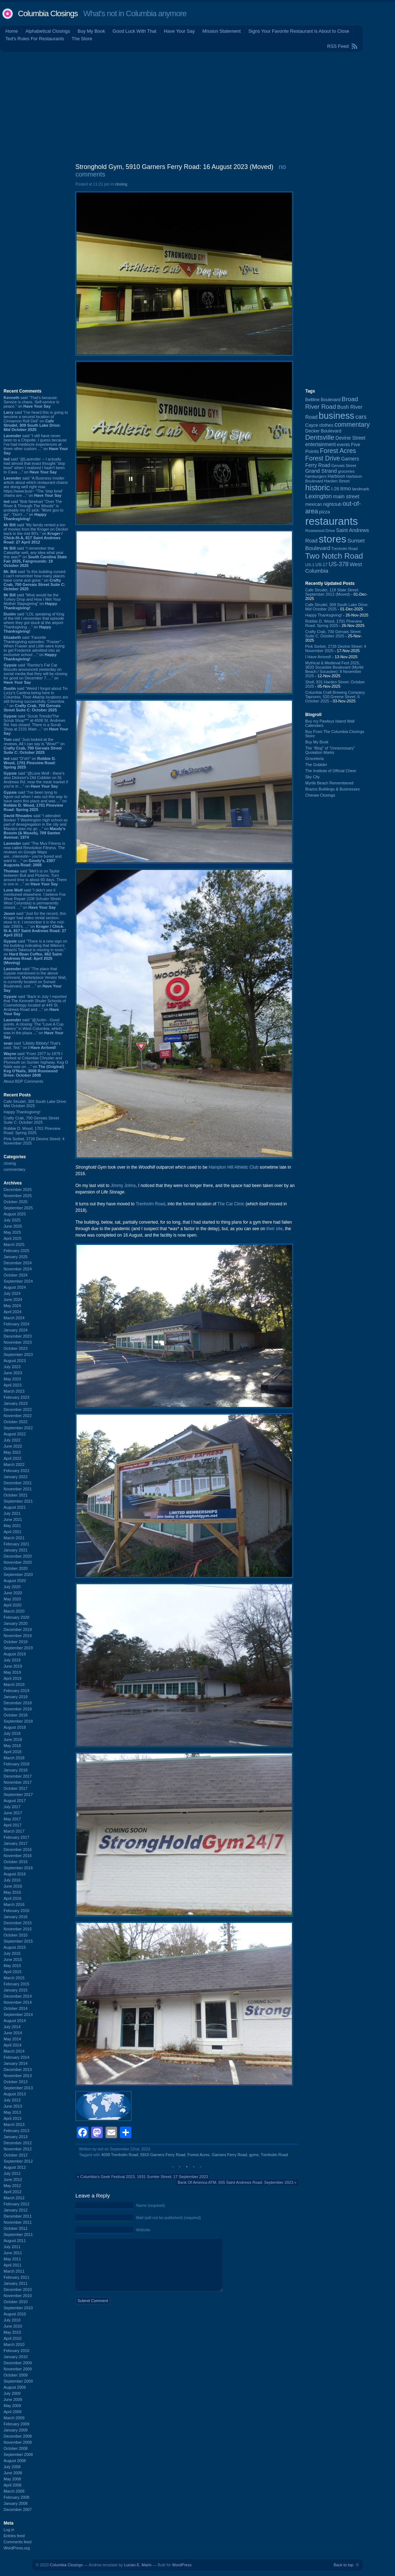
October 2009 (16, 2375)
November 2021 (18, 1489)
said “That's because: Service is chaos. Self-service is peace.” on (31, 401)
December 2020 (18, 1556)
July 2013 (12, 2100)
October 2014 (16, 2008)
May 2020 (12, 1599)
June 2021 (13, 1519)
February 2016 (16, 1910)
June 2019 (13, 1666)
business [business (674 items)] (336, 416)
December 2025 (18, 1189)
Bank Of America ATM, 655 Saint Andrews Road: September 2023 (235, 2182)
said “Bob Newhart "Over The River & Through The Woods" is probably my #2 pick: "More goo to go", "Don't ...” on (34, 510)
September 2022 (18, 1428)
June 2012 (13, 2179)
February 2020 (16, 1617)
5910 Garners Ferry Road (162, 2155)
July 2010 (12, 2320)
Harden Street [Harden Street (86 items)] (336, 481)
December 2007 (18, 2509)
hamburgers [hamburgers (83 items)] (315, 476)
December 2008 (18, 2436)
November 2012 (18, 2149)
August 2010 (15, 2314)
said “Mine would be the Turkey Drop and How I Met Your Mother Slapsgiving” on (32, 601)
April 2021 (13, 1532)
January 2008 (16, 2503)
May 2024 (12, 1305)
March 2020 (14, 1611)
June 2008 (13, 2473)
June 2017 (13, 1813)
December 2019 (18, 1629)
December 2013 (18, 2069)
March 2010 (14, 2344)
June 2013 (13, 2106)
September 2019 (18, 1648)
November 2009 (18, 2369)
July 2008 (12, 2467)
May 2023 (12, 1379)
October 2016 (16, 1862)
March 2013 (14, 2124)
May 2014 (12, 2039)
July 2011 (12, 2247)
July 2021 (12, 1513)
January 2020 (16, 1623)
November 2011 (18, 2222)
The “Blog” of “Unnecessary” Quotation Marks (330, 750)
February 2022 (16, 1470)
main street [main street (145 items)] (346, 496)
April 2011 (13, 2265)
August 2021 (15, 1507)
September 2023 (18, 1354)
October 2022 (16, 1422)
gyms (254, 2155)
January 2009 (16, 2430)
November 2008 (18, 2442)
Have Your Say (179, 31)
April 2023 (13, 1385)
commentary (14, 1169)
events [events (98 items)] (343, 444)
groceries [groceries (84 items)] (346, 471)
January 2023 (16, 1403)
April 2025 (13, 1238)
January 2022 (16, 1477)
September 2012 (18, 2161)
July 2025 (12, 1220)
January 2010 (16, 2357)
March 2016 (14, 1904)
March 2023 (14, 1391)
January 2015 (16, 1990)
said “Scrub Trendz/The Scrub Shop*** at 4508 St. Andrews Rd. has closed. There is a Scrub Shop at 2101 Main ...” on (36, 724)
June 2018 (13, 1739)
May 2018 (12, 1745)
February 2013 (16, 2130)
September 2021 (18, 1501)
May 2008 (12, 2479)
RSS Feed (338, 46)
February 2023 (16, 1397)
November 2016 (18, 1855)
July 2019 (12, 1660)
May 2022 (12, 1452)
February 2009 (16, 2424)
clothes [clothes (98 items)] (326, 425)
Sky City (312, 777)
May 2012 (12, 2185)
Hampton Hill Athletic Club (234, 1167)
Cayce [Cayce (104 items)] (311, 425)
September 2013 (18, 2088)
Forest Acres (198, 2155)
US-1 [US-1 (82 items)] (309, 565)
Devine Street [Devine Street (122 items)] (350, 438)
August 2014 (15, 2020)
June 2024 (13, 1299)
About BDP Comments (23, 1081)
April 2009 (13, 2412)
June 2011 (13, 2253)
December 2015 (18, 1923)
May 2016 (12, 1892)
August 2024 (15, 1287)
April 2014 (13, 2045)
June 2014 (13, 2033)
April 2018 (13, 1752)
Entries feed (14, 2536)
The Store (82, 38)
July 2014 (12, 2027)
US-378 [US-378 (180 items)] (338, 564)
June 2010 (13, 2326)
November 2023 (18, 1342)
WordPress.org (17, 2548)
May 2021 (12, 1525)
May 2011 (12, 2259)
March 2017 (14, 1831)
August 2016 (15, 1874)
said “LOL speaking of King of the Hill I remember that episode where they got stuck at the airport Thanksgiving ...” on (34, 622)
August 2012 (15, 2167)
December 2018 (18, 1703)
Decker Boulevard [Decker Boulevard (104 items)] (323, 431)
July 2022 (12, 1440)
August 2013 (15, 2094)
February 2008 (16, 2497)
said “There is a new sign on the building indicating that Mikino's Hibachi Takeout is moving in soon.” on (35, 952)
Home (11, 31)
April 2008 (13, 2485)
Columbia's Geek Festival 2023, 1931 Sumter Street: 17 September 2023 (144, 2176)
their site (274, 1228)
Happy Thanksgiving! (22, 1112)
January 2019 (16, 1697)
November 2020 (18, 1562)
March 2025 (14, 1244)
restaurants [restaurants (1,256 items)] (331, 521)
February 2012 (16, 2204)
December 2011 (18, 2216)
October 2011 (16, 2228)
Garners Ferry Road (229, 2155)
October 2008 (16, 2448)
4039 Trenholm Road (119, 2155)
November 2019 (18, 1635)
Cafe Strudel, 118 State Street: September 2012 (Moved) (332, 592)
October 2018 (16, 1715)
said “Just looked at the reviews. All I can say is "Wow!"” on (34, 746)
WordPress (181, 2565)
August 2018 (15, 1727)
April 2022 (13, 1458)
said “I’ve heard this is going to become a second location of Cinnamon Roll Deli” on (36, 421)
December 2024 (18, 1263)
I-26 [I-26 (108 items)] (335, 488)
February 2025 (16, 1250)
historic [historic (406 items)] (317, 487)
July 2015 (12, 1953)
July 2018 (12, 1733)
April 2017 (13, 1825)
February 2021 (16, 1544)
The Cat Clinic (230, 1203)
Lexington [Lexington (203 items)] (318, 496)
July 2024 (12, 1293)
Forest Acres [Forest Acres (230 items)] (338, 450)
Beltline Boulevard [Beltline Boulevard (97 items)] (322, 399)
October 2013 (16, 2082)
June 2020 (13, 1593)
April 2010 (13, 2338)
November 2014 (18, 2002)
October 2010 (16, 2302)
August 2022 (15, 1434)
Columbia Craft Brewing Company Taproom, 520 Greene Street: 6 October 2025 (335, 696)
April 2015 (13, 1972)
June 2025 (13, 1226)
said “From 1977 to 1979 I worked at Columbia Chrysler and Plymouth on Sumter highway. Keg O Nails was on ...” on (36, 1064)
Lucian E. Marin (137, 2565)
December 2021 (18, 1483)
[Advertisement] (197, 105)
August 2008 (15, 2460)
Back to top (343, 2565)
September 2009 (18, 2381)
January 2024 (16, 1330)
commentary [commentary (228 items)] (352, 424)
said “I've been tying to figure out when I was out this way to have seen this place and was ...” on (35, 801)
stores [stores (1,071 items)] (332, 539)
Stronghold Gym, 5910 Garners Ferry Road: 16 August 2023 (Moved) (174, 166)
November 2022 (18, 1415)
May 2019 (12, 1672)
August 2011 (15, 2240)
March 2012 (14, 2198)
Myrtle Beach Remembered (329, 783)
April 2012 (13, 2192)
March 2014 (14, 2051)
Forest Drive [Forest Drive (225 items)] (322, 458)
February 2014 (16, 2057)
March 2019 (14, 1684)
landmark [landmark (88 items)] (360, 489)
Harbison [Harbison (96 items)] (336, 476)
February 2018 (16, 1764)
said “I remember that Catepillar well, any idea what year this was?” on (35, 557)
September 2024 (18, 1281)
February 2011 (16, 2277)
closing (10, 1163)
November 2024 (18, 1269)
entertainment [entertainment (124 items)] (320, 444)
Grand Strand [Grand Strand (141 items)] (321, 471)
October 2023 (16, 1348)
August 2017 (15, 1800)
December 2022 (18, 1409)
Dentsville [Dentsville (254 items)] (319, 437)
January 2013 (16, 2137)
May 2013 (12, 2112)
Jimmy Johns (123, 1185)
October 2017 (16, 1788)
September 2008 (18, 2454)
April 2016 (13, 1898)
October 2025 (16, 1202)
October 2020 (16, 1568)
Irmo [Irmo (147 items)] (345, 488)
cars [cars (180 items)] (361, 416)
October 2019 (16, 1642)
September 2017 (18, 1794)
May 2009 (12, 2405)
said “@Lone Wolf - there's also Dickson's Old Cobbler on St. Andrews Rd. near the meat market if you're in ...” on (36, 779)
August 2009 (15, 2387)
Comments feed (18, 2542)
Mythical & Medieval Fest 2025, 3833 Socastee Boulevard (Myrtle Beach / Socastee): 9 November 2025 (334, 669)
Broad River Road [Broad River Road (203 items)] (331, 402)
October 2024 (16, 1275)
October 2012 (16, 2155)
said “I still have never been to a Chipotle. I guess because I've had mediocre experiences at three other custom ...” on (36, 444)
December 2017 (18, 1776)
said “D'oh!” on (30, 762)
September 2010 (18, 2308)
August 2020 (15, 1580)
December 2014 (18, 1996)
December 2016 (18, 1849)
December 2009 (18, 2363)
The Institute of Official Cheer (330, 771)
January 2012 (16, 2210)
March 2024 (14, 1318)
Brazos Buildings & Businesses (332, 789)
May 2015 (12, 1965)
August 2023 (15, 1360)
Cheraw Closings (320, 795)
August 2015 (15, 1947)
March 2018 (14, 1758)
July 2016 (12, 1880)
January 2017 (16, 1843)
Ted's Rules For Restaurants (34, 38)
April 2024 (13, 1312)
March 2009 (14, 2418)
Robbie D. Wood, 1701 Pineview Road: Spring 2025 (32, 1130)
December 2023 (18, 1336)
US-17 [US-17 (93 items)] (321, 564)
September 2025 (18, 1208)
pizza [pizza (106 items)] (324, 511)
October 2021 (16, 1495)
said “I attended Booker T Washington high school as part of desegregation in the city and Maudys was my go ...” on (36, 826)
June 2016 (13, 1886)
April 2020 (13, 1605)
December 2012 (18, 2143)
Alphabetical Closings (47, 31)
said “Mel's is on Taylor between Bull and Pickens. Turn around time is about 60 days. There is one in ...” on (35, 877)
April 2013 (13, 2118)
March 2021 (14, 1538)
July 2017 (12, 1807)
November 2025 (18, 1195)
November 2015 (18, 1929)
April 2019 (13, 1678)
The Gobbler (316, 764)
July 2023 (12, 1367)
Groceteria (314, 758)
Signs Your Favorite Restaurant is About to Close (298, 31)
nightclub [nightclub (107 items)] (332, 504)
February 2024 (16, 1324)
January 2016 (16, 1917)
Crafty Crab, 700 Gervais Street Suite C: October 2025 (31, 1120)
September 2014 (18, 2014)
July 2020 (12, 1587)
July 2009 (12, 2393)
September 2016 (18, 1868)
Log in (9, 2529)
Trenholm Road (150, 1203)
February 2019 (16, 1690)
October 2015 (16, 1935)
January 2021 (16, 1550)
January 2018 (16, 1770)
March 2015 (14, 1978)
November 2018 (18, 1709)
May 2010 (12, 2332)
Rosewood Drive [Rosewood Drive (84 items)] (320, 530)
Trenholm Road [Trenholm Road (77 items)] (344, 548)
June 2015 (13, 1959)
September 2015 (18, 1941)
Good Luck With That (135, 31)
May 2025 (12, 1232)
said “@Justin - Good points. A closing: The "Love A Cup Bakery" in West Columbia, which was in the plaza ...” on (34, 1028)
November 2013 (18, 2075)
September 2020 (18, 1574)
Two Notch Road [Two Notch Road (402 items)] (334, 555)
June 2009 (13, 2399)
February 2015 (16, 1984)
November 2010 (18, 2295)
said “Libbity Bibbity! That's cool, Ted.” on (32, 1045)
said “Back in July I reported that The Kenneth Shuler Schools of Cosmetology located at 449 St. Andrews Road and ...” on (35, 1005)
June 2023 (13, 1373)
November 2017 (18, 1782)
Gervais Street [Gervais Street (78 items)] (343, 465)
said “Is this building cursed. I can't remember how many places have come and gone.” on (35, 580)
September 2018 (18, 1721)
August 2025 (15, 1214)
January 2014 (16, 2063)
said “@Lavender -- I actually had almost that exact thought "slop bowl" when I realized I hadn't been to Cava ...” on (34, 465)
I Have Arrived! (318, 657)
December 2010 (18, 2289)
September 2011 (18, 2234)
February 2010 (16, 2350)
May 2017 (12, 1819)
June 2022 (13, 1446)
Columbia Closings (48, 13)
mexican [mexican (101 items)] (313, 504)
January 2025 (16, 1257)
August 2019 (15, 1654)
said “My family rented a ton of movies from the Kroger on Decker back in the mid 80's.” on (36, 533)
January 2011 (16, 2283)
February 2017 (16, 1837)
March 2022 (14, 1464)
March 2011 (14, 2271)
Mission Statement (221, 31)
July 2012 (12, 2173)
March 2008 (14, 2491)
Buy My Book (91, 31)
